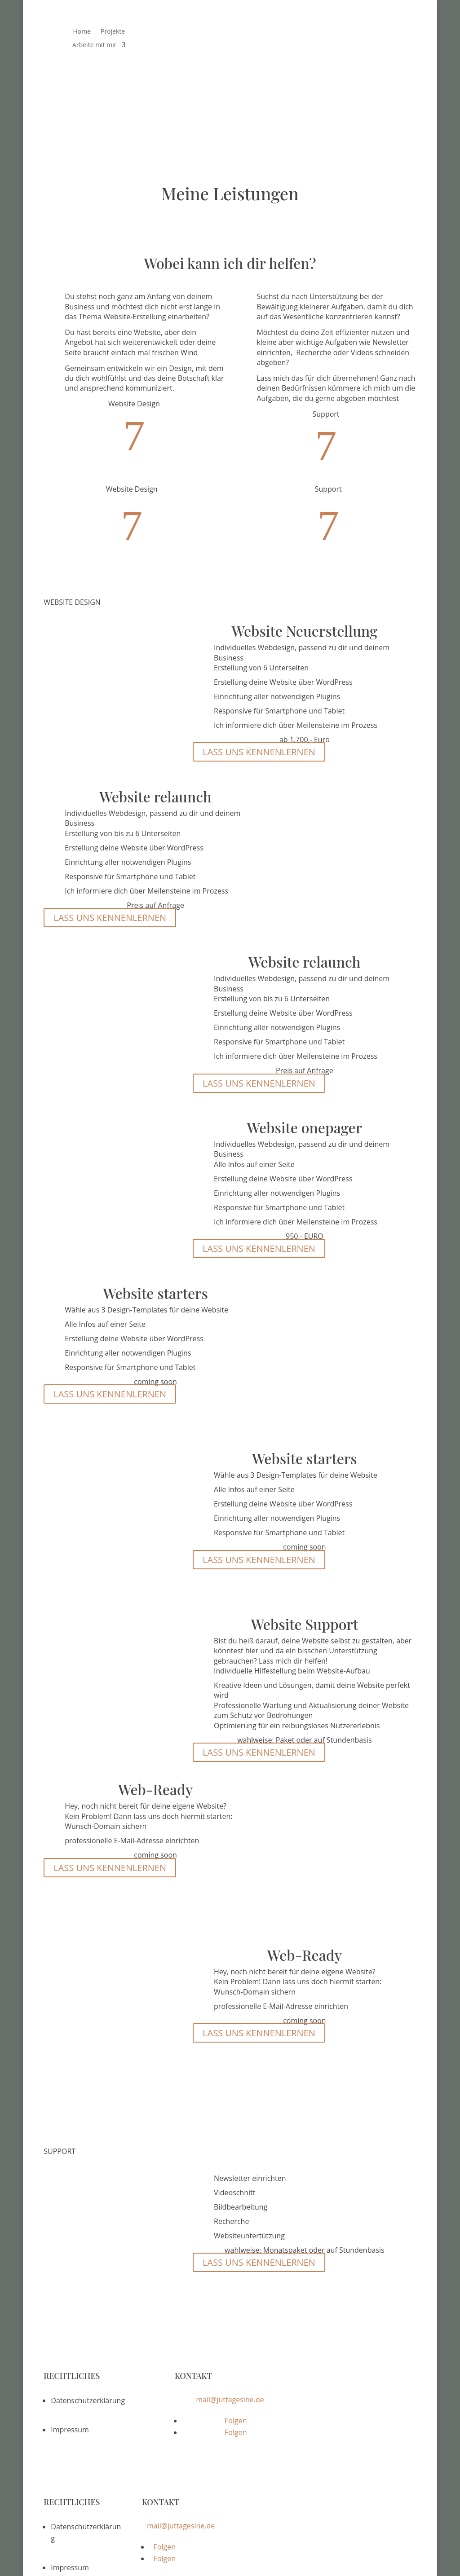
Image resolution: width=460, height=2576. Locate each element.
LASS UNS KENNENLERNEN (259, 723)
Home (82, 31)
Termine (370, 31)
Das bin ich (332, 31)
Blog (399, 31)
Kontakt (360, 45)
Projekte (113, 31)
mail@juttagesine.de (230, 2370)
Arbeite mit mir (94, 45)
